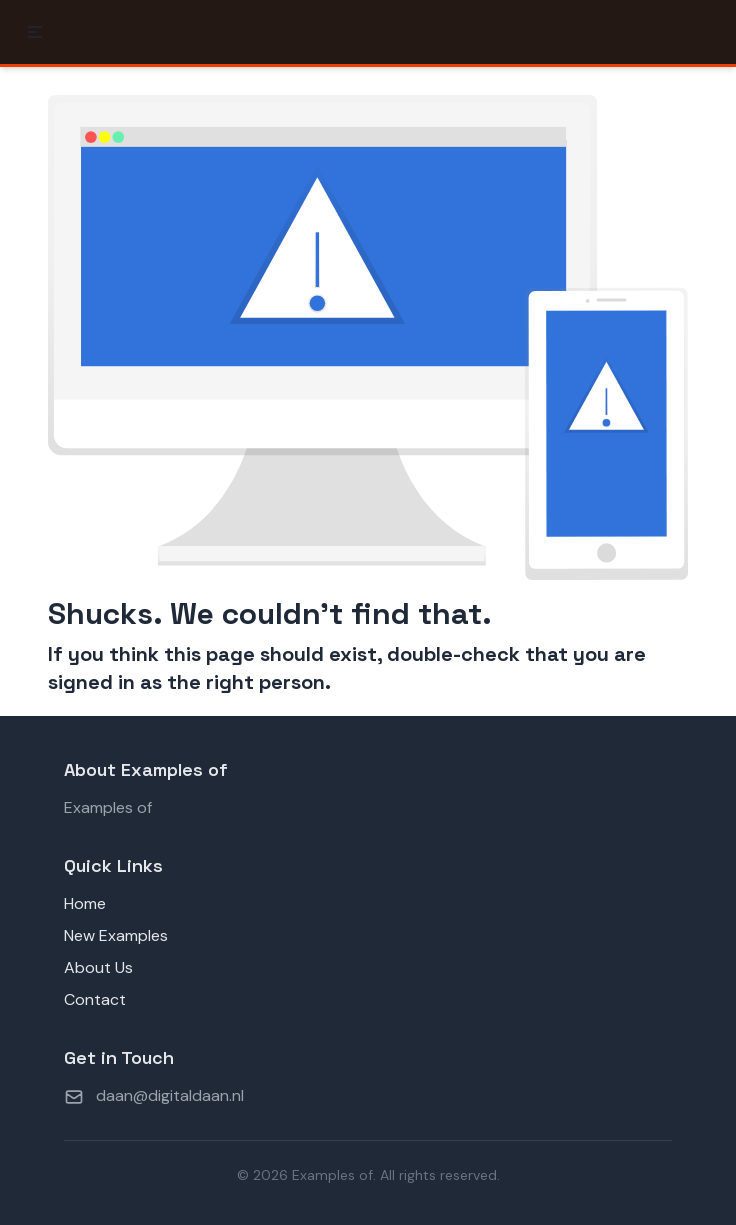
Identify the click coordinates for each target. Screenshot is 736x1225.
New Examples (116, 935)
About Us (98, 967)
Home (85, 903)
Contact (95, 999)
